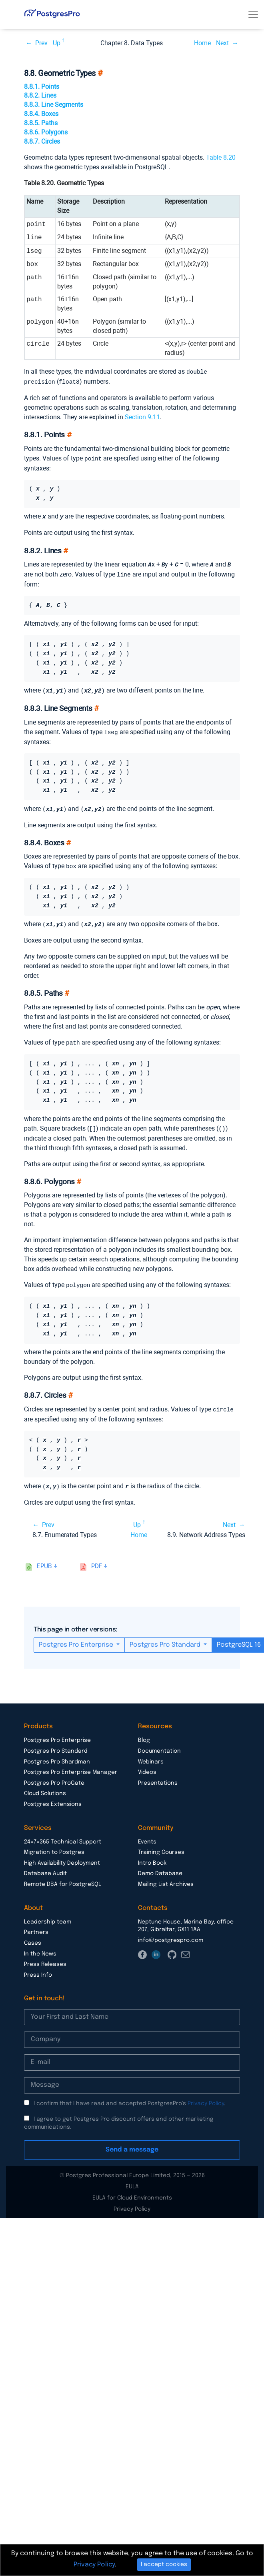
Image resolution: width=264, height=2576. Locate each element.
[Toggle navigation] (253, 14)
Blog (144, 1734)
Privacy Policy (206, 2097)
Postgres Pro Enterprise (77, 1638)
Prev (41, 43)
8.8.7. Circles (42, 141)
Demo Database (160, 1867)
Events (147, 1835)
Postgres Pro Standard (166, 1638)
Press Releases (45, 1958)
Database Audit (45, 1867)
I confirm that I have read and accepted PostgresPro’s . (130, 2097)
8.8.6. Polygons (46, 132)
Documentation (159, 1744)
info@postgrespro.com (170, 1934)
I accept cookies (164, 2564)
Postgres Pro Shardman (57, 1755)
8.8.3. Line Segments (53, 104)
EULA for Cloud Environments (132, 2191)
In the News (40, 1947)
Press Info (38, 1969)
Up (56, 43)
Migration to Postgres (54, 1846)
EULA (132, 2180)
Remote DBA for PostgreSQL (62, 1878)
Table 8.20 (221, 157)
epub (44, 1560)
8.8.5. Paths (41, 123)
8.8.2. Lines (40, 95)
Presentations (158, 1776)
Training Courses (161, 1846)
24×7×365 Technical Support (62, 1835)
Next (222, 43)
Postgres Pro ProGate (54, 1776)
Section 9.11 (142, 416)
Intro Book (152, 1856)
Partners (36, 1926)
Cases (32, 1937)
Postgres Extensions (53, 1798)
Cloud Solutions (45, 1787)
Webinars (151, 1755)
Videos (147, 1766)
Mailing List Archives (166, 1878)
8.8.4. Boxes (41, 114)
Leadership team (47, 1915)
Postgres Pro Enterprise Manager (70, 1766)
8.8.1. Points (41, 86)
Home (202, 43)
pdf (96, 1560)
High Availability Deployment (62, 1856)
